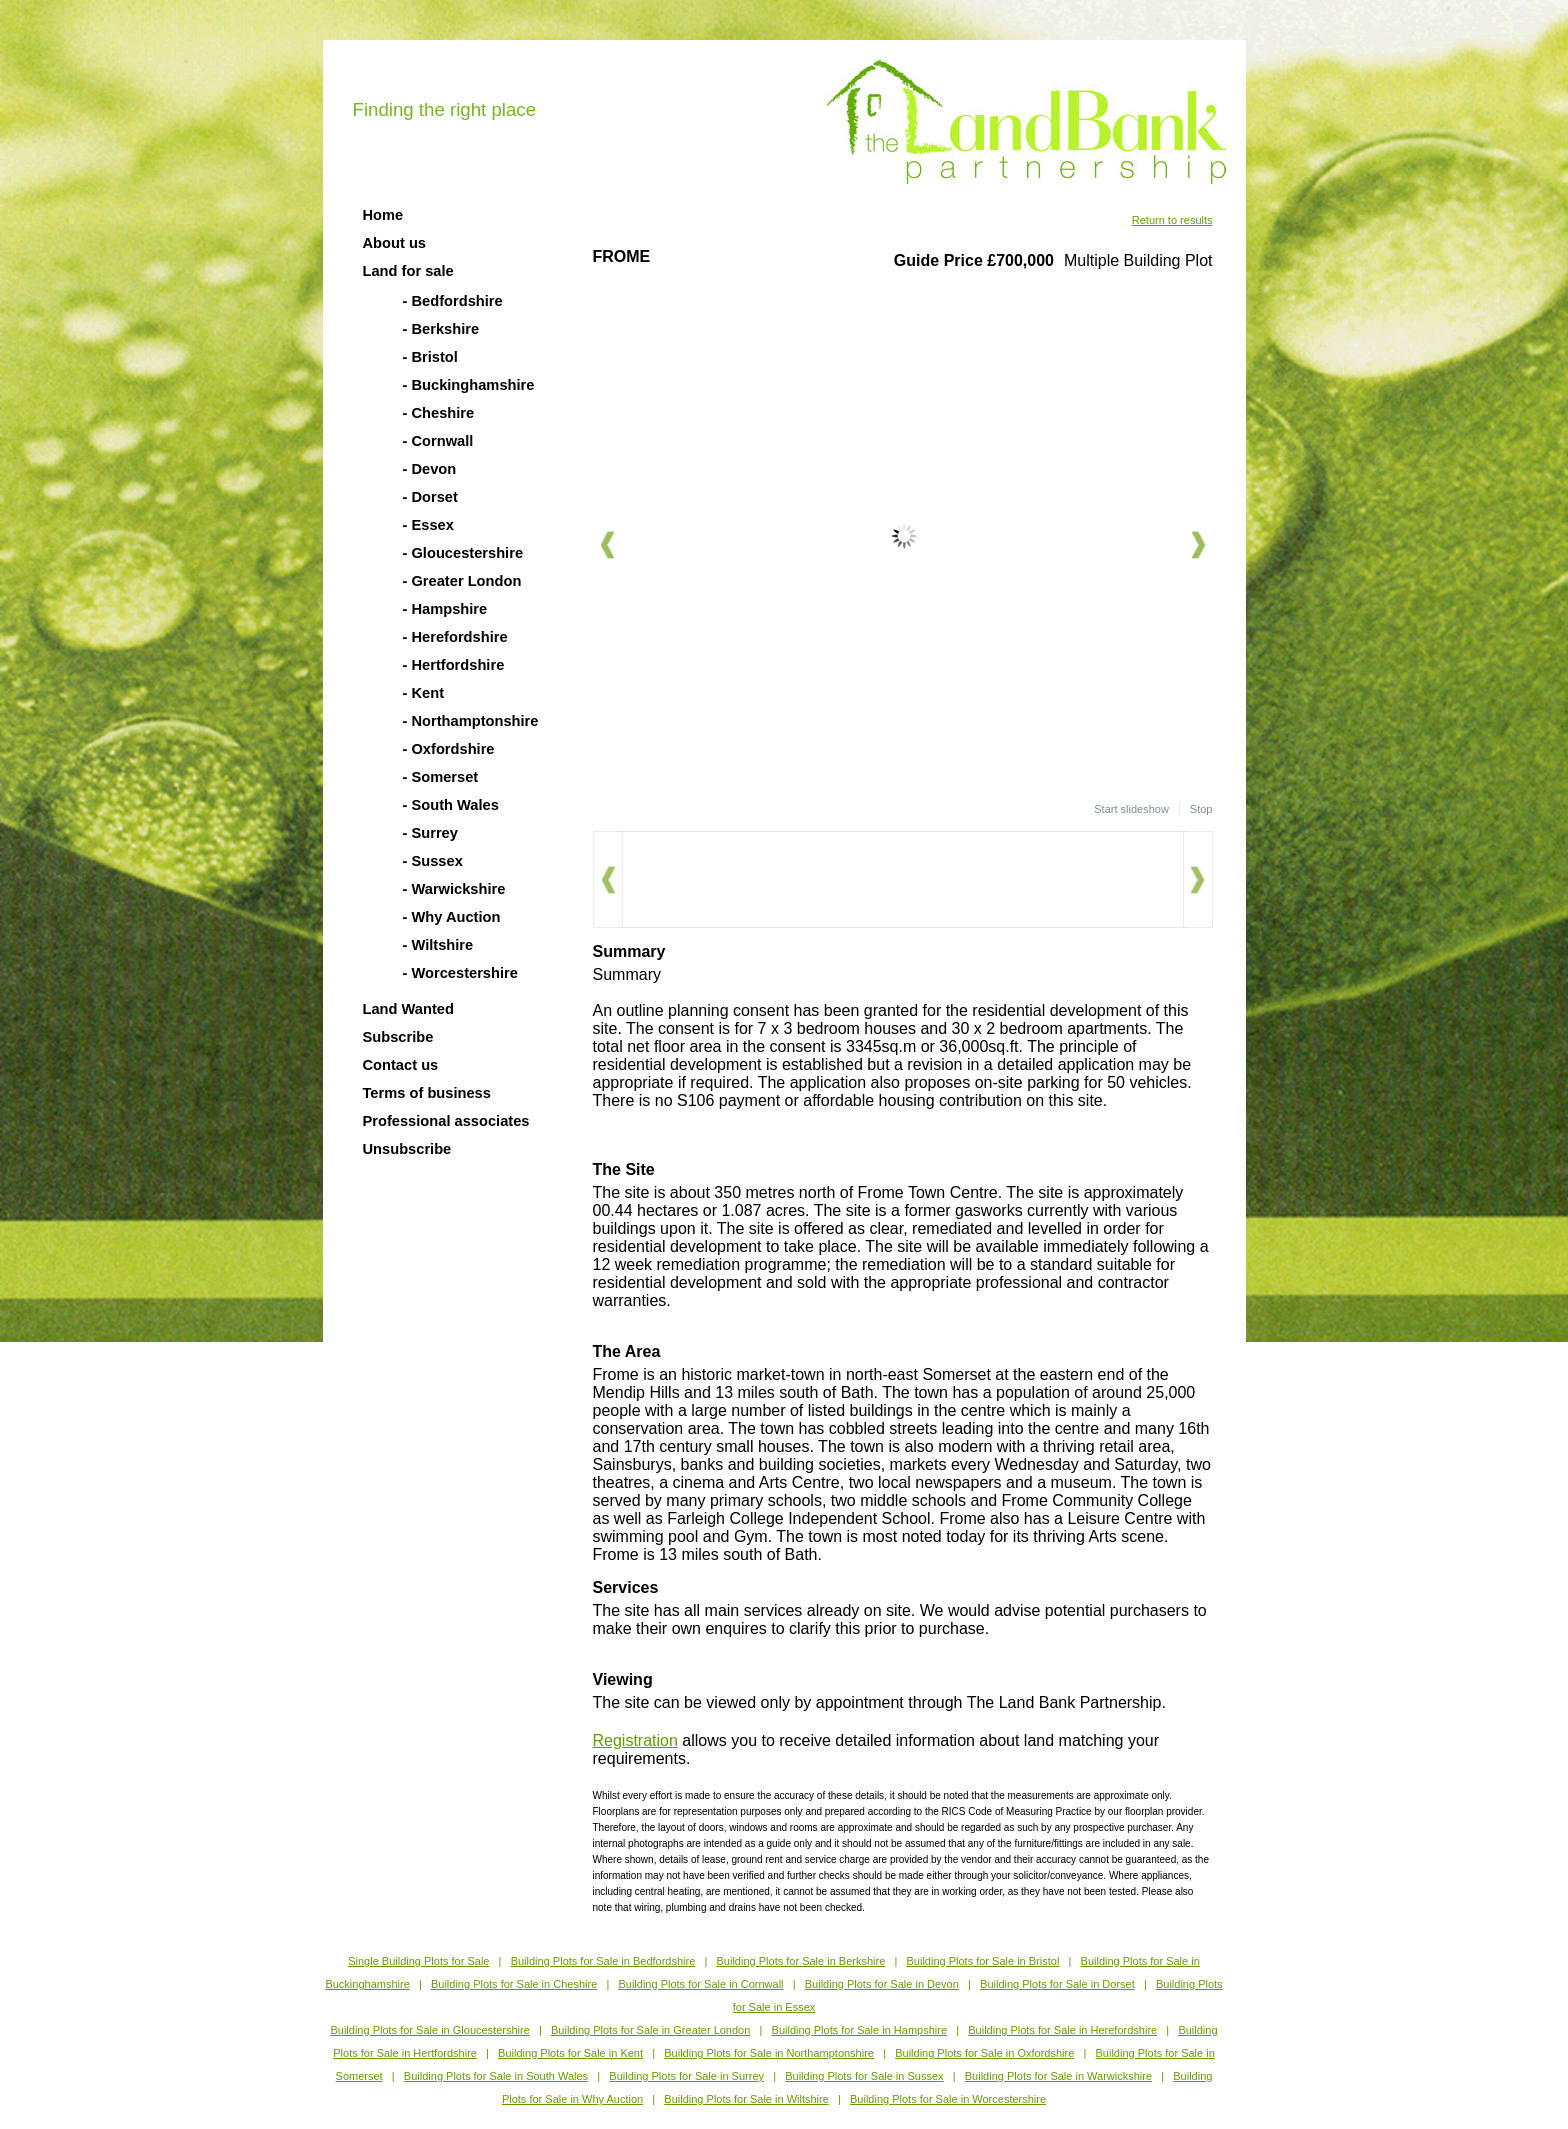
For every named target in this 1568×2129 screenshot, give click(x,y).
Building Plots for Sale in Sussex (864, 2076)
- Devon (430, 469)
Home (383, 215)
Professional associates (446, 1121)
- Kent (424, 693)
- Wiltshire (438, 945)
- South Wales (451, 805)
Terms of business (427, 1093)
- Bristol (430, 357)
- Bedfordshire (453, 301)
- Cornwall (438, 441)
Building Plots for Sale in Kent (570, 2053)
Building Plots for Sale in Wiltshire (746, 2099)
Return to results (1172, 220)
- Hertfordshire (454, 665)
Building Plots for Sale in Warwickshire (1058, 2076)
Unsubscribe (407, 1149)
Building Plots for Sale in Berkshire (801, 1961)
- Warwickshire (454, 889)
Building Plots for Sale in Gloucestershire (429, 2030)
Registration (635, 1740)
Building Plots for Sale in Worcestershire (948, 2099)
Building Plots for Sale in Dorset (1057, 1984)
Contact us (401, 1065)
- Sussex (433, 861)
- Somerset (441, 777)
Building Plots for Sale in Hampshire (859, 2030)
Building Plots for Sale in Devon (882, 1984)
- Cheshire (439, 413)
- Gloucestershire (463, 553)
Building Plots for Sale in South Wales (496, 2076)
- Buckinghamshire (469, 385)
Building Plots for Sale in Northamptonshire (769, 2053)
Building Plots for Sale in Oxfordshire (984, 2053)
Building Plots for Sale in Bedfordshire (603, 1961)
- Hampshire (445, 609)
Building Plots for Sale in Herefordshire (1062, 2030)
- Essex (428, 525)
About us (395, 243)
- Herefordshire (455, 637)
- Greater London (462, 581)
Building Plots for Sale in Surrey (686, 2076)
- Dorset (430, 497)
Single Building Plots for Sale (418, 1961)
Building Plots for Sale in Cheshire (514, 1984)
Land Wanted (408, 1009)
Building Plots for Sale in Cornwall (700, 1984)
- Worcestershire (460, 973)
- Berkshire (441, 329)
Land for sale (408, 271)
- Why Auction (452, 917)
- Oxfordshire (449, 749)
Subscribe (398, 1037)
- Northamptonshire (471, 721)
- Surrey (430, 833)
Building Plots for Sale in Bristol (982, 1961)
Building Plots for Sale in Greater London (650, 2030)
